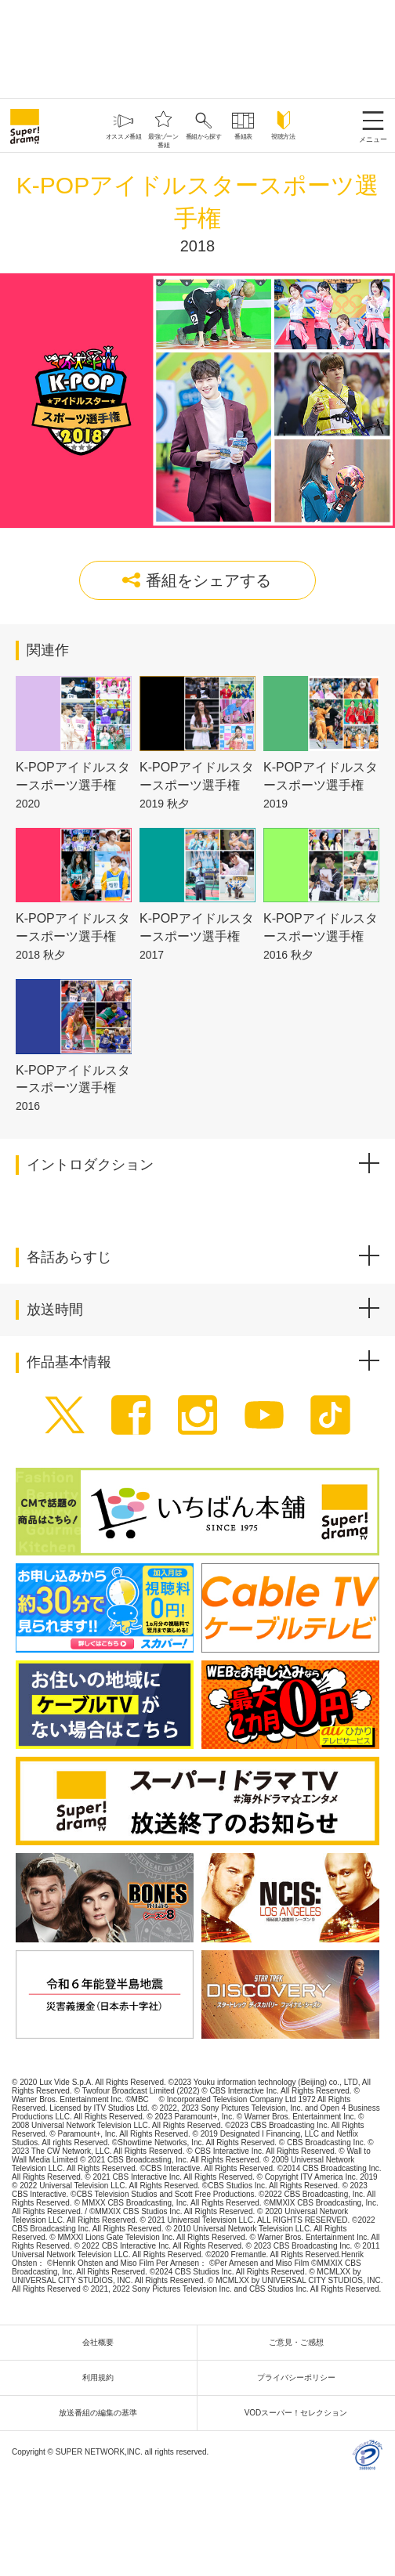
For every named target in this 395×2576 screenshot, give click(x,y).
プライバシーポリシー (300, 2377)
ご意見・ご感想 (300, 2342)
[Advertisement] (197, 47)
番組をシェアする (196, 580)
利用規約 (101, 2377)
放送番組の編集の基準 (102, 2412)
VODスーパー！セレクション (300, 2412)
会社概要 (101, 2342)
